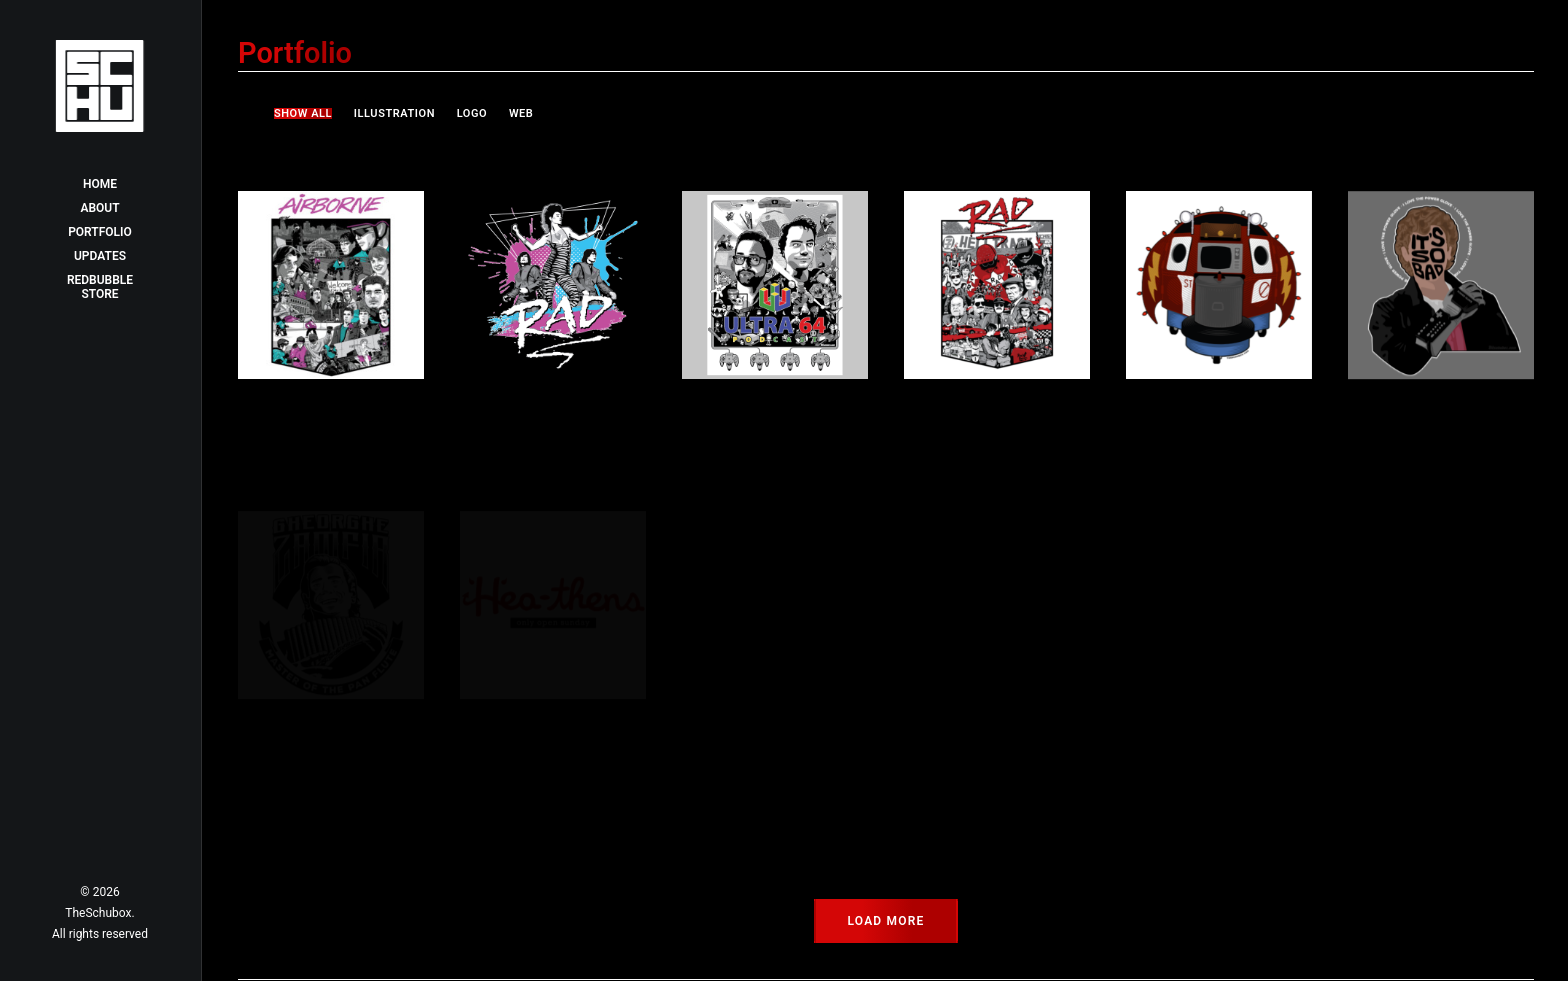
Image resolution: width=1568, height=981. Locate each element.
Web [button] (521, 113)
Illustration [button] (394, 113)
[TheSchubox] (99, 86)
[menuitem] (307, 113)
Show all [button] (303, 113)
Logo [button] (472, 113)
